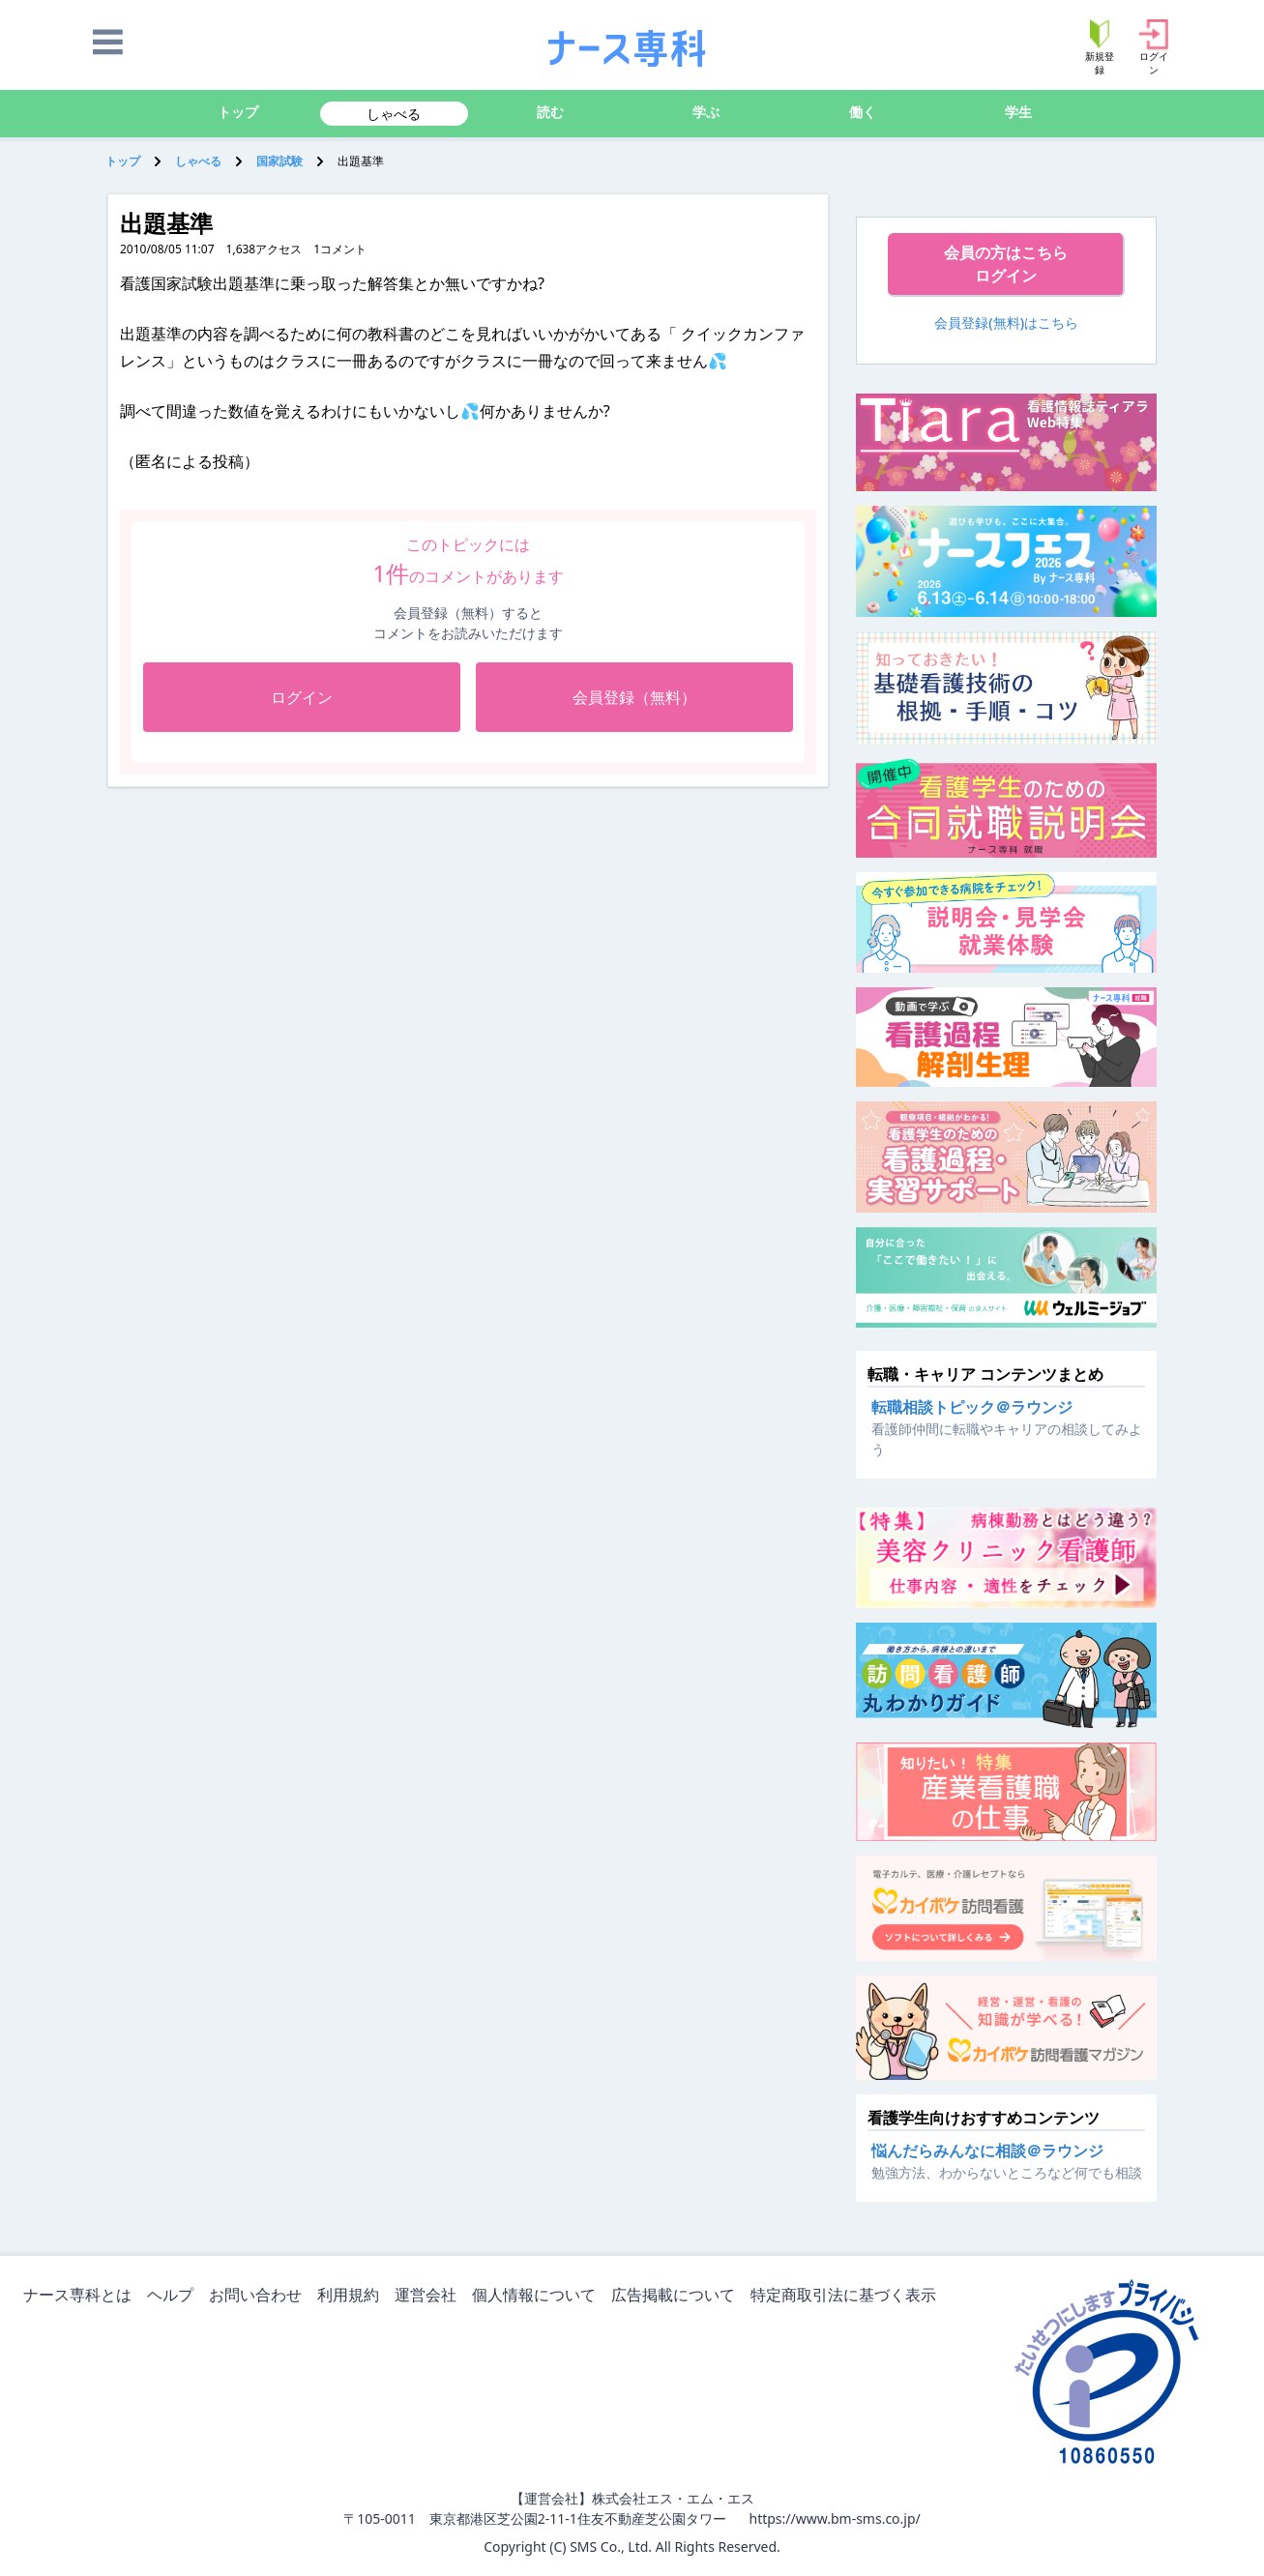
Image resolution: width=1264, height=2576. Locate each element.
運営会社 (429, 2296)
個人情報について (537, 2296)
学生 (1018, 111)
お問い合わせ (259, 2296)
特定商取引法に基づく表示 (847, 2296)
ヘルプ (174, 2296)
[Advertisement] (320, 931)
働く (862, 111)
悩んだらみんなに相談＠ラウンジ (987, 2150)
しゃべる (394, 113)
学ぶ (706, 111)
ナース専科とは (81, 2296)
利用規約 (352, 2296)
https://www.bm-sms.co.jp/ (834, 2518)
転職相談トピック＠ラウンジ (972, 1407)
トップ (238, 111)
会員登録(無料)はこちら (1006, 322)
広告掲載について (677, 2296)
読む (550, 111)
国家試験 (279, 161)
